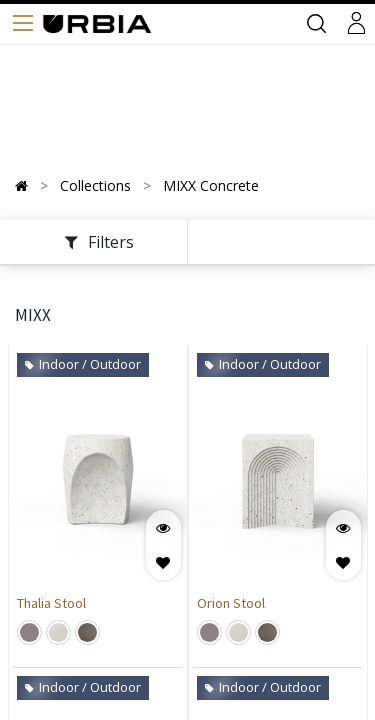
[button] (163, 562)
